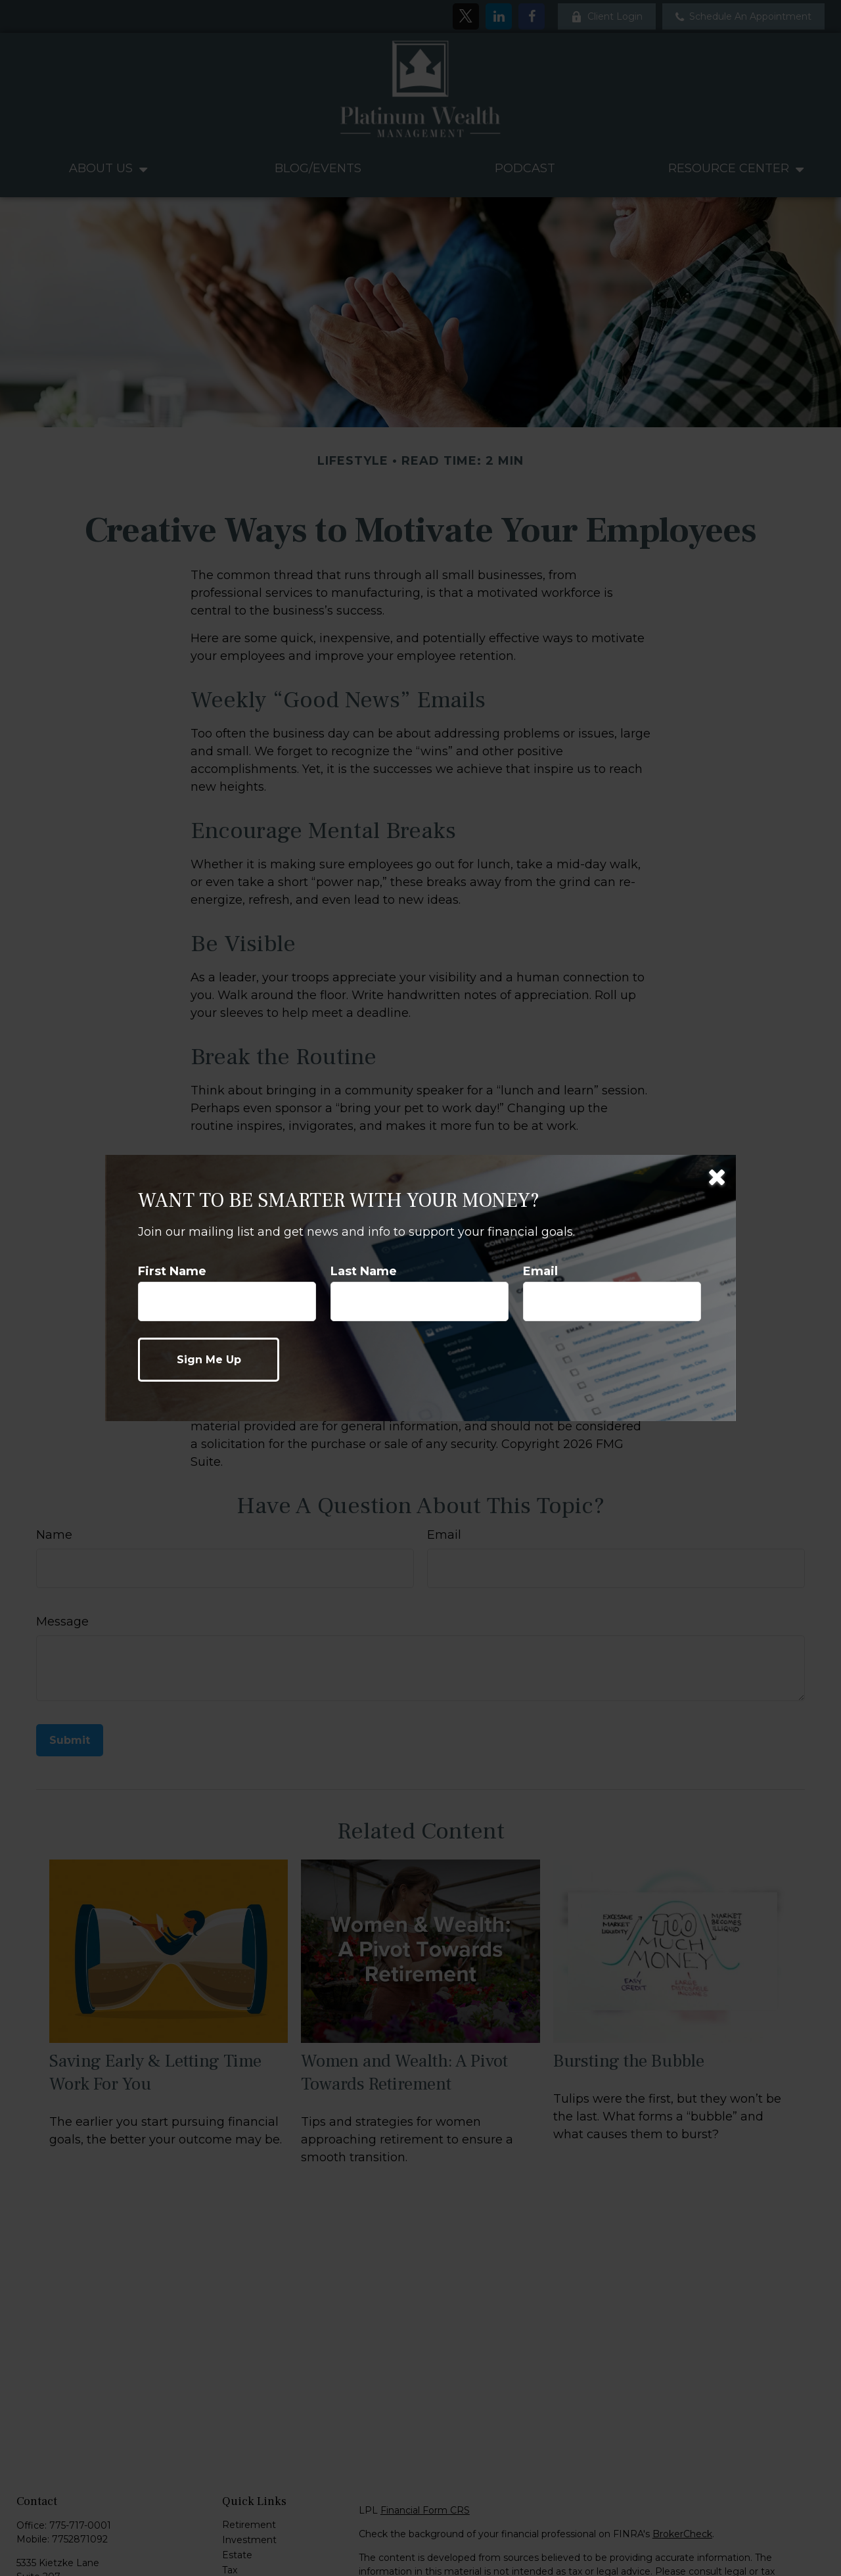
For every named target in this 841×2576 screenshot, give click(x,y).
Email (540, 1271)
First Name (172, 1271)
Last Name (363, 1271)
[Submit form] (208, 1360)
